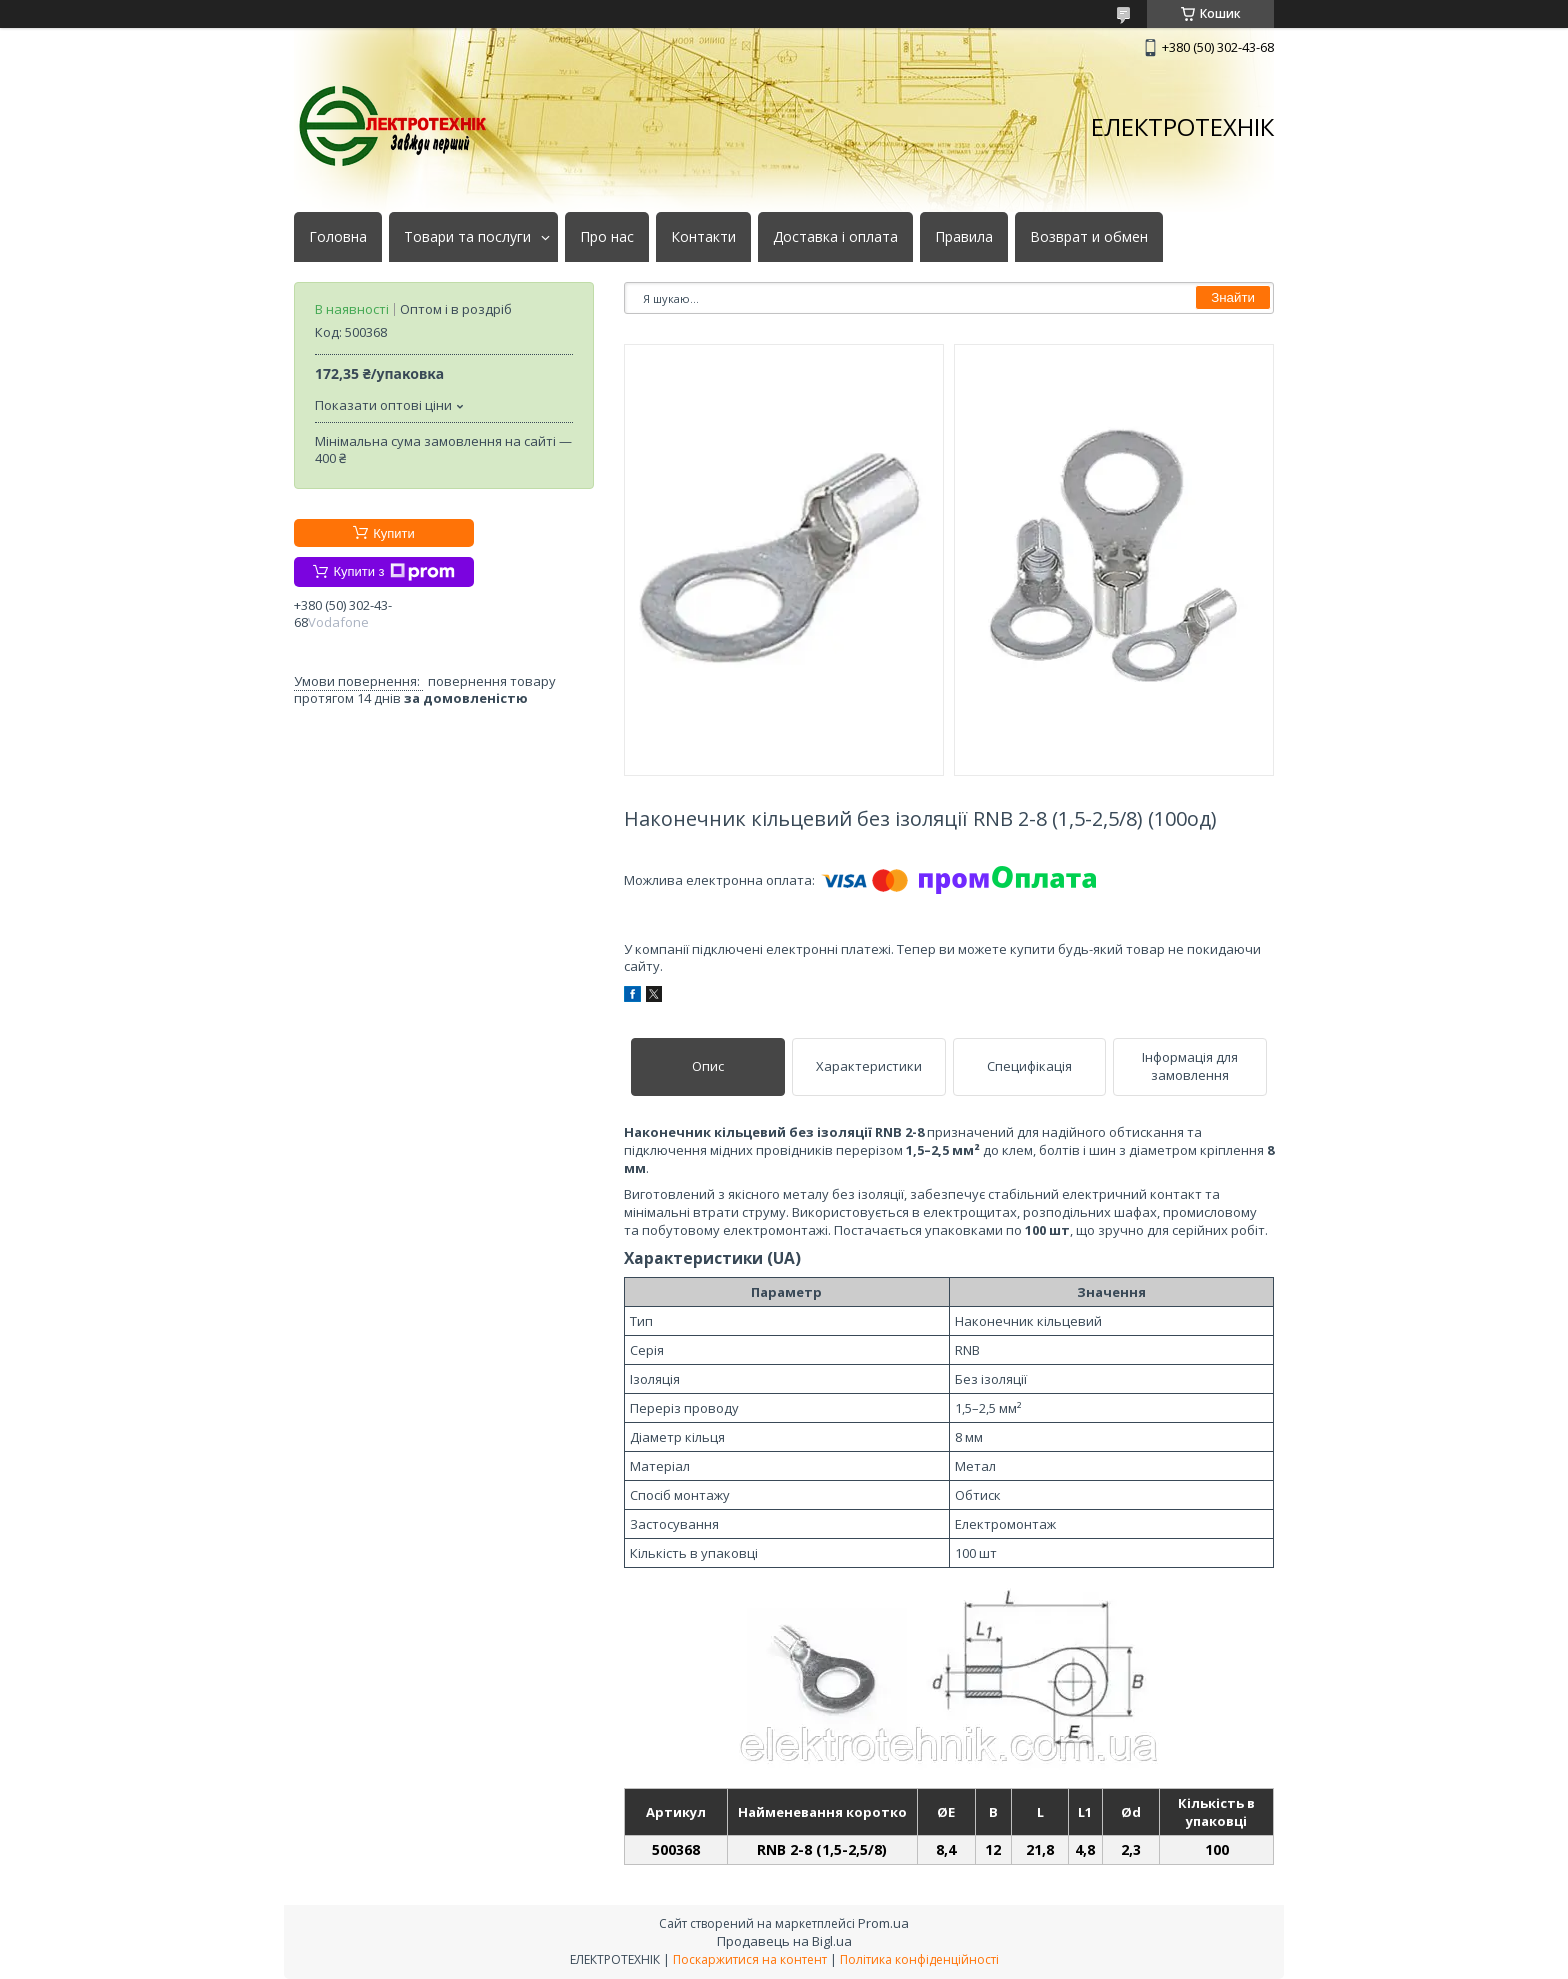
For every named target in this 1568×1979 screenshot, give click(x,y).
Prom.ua (883, 1923)
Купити (394, 533)
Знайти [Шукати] (1233, 297)
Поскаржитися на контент (750, 1959)
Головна (338, 237)
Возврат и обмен (1089, 237)
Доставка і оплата (835, 237)
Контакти (703, 237)
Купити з (393, 572)
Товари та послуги (467, 237)
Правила (964, 237)
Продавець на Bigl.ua (784, 1941)
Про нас (607, 237)
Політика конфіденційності (919, 1959)
